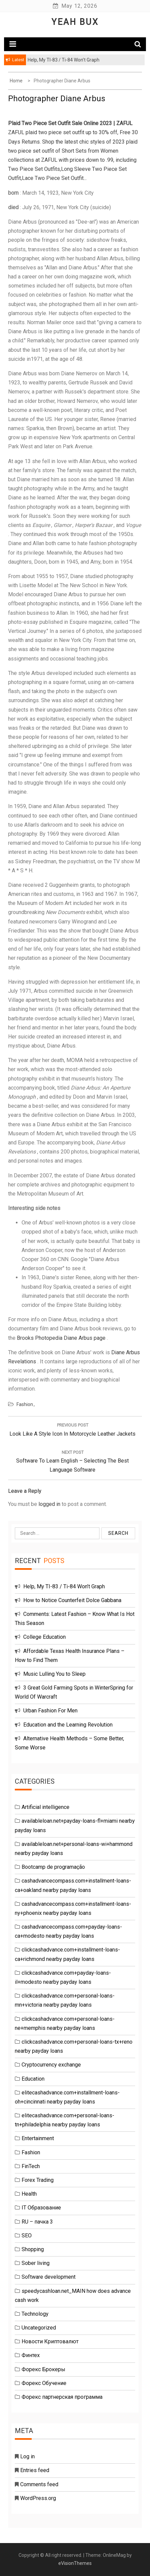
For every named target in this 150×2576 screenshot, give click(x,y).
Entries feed (34, 2470)
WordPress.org (38, 2498)
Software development (49, 2277)
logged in (49, 1504)
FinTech (31, 2166)
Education (33, 2079)
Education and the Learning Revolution (68, 1724)
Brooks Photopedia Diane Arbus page (61, 1338)
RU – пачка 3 (37, 2222)
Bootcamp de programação (53, 1867)
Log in (27, 2456)
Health (29, 2194)
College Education (44, 1637)
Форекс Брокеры (43, 2369)
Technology (35, 2314)
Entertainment (38, 2138)
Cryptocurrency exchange (51, 2064)
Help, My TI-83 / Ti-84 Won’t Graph (64, 1586)
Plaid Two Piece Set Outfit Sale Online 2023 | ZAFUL (70, 123)
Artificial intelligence (45, 1807)
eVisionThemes (75, 2563)
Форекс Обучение (44, 2383)
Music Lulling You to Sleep (54, 1674)
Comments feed (39, 2484)
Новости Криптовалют (50, 2341)
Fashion (25, 1404)
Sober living (36, 2263)
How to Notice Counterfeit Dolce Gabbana (72, 1600)
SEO (27, 2235)
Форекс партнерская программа (62, 2397)
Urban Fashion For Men (50, 1710)
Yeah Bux (75, 22)
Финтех (31, 2355)
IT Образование (41, 2207)
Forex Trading (38, 2180)
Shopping (33, 2249)
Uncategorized (39, 2327)
